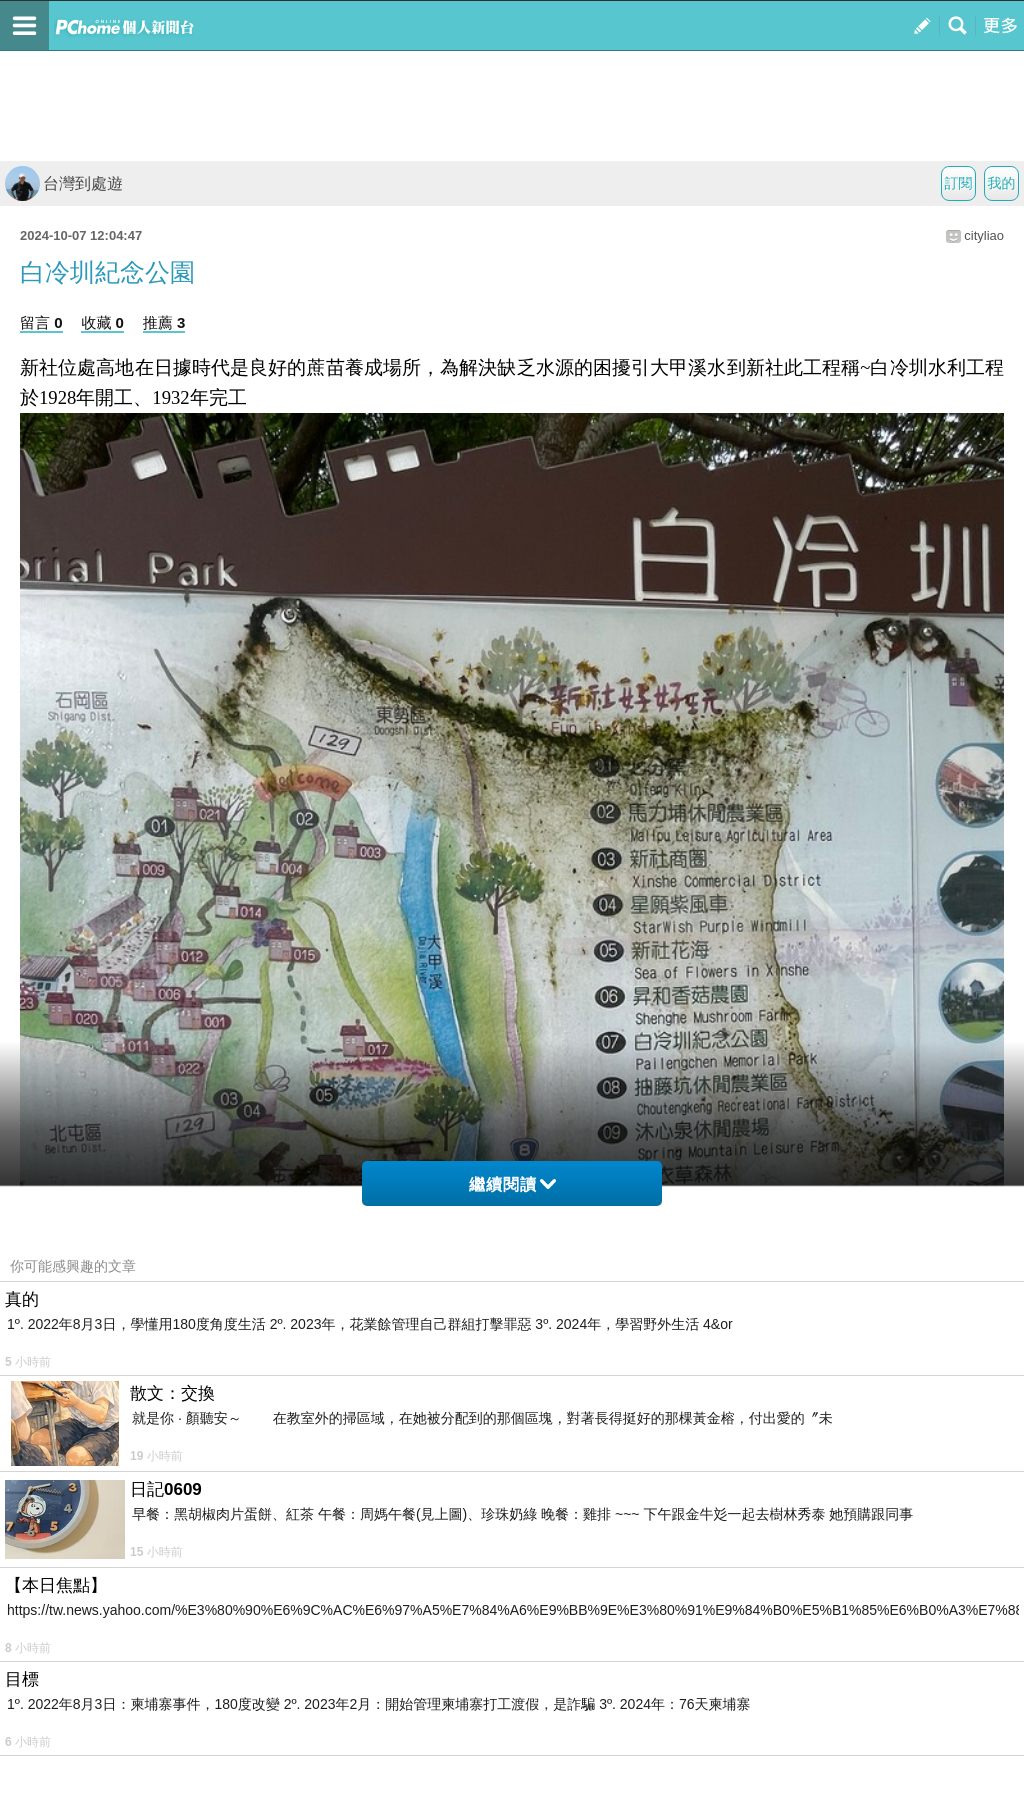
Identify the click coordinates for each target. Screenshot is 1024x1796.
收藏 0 (102, 322)
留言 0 (41, 322)
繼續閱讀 (512, 1184)
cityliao (984, 235)
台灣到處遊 (64, 183)
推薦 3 (164, 322)
